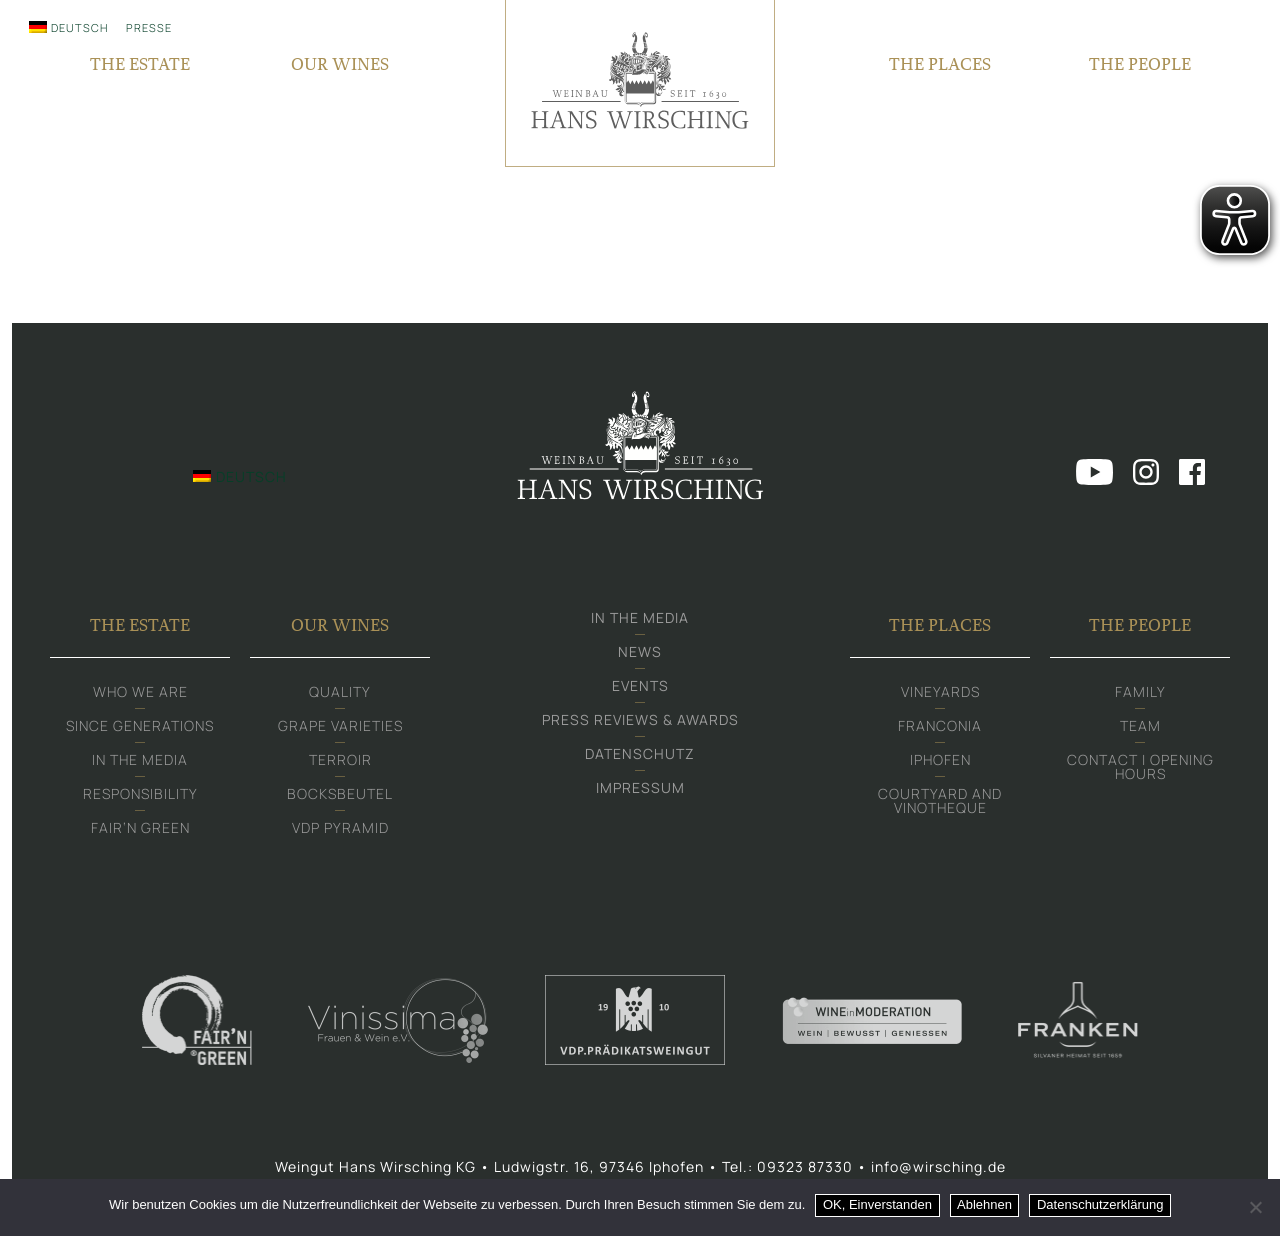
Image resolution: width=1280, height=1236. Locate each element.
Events (640, 685)
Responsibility (140, 793)
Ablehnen (984, 1204)
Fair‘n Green (140, 827)
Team (1140, 725)
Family (1140, 691)
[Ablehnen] (1255, 1207)
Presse (149, 27)
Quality (340, 691)
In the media (140, 759)
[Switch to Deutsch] (68, 27)
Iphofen (940, 759)
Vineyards (940, 691)
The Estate (140, 624)
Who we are (140, 691)
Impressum (640, 787)
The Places (940, 624)
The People (1140, 624)
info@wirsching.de (938, 1166)
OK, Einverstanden (877, 1204)
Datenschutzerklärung (1100, 1204)
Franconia (940, 725)
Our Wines (340, 624)
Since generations (140, 725)
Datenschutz (640, 753)
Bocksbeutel (340, 793)
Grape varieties (340, 725)
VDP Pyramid (340, 827)
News (640, 651)
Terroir (340, 759)
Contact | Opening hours (1140, 766)
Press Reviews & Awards (640, 719)
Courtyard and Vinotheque (940, 800)
